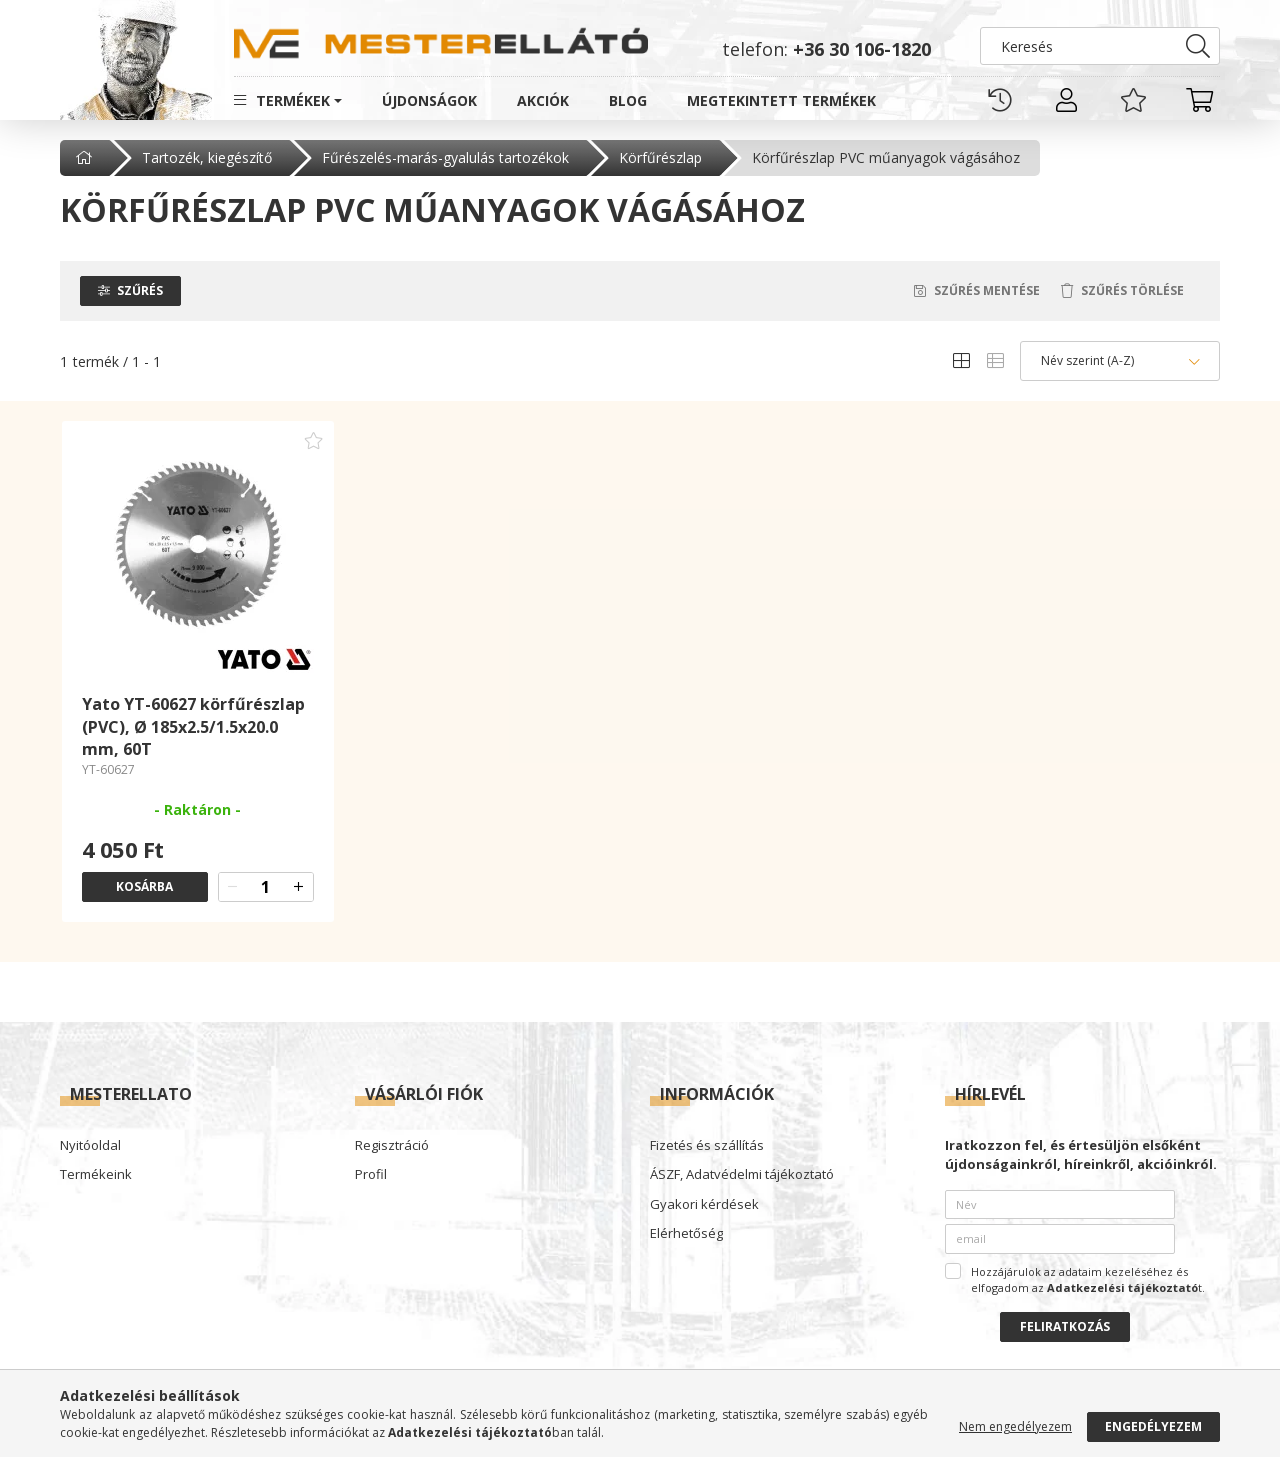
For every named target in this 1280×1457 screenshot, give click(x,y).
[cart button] (1200, 100)
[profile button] (1067, 100)
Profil (371, 1175)
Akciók (543, 100)
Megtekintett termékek (781, 100)
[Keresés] (1100, 46)
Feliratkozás (1065, 1326)
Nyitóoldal (90, 1146)
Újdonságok (429, 100)
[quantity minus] (233, 887)
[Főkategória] (86, 158)
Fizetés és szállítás (707, 1146)
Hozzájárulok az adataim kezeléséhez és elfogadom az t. (1088, 1280)
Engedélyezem (1153, 1426)
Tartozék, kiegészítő (207, 157)
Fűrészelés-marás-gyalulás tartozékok (445, 157)
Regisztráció (392, 1146)
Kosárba (144, 886)
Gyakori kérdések (704, 1205)
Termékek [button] (293, 100)
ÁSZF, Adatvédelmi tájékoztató (742, 1175)
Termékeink (96, 1175)
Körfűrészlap (660, 157)
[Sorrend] (1120, 361)
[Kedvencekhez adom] (314, 441)
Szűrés (140, 290)
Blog (628, 100)
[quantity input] (266, 887)
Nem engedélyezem (1015, 1426)
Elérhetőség (686, 1234)
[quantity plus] (299, 887)
